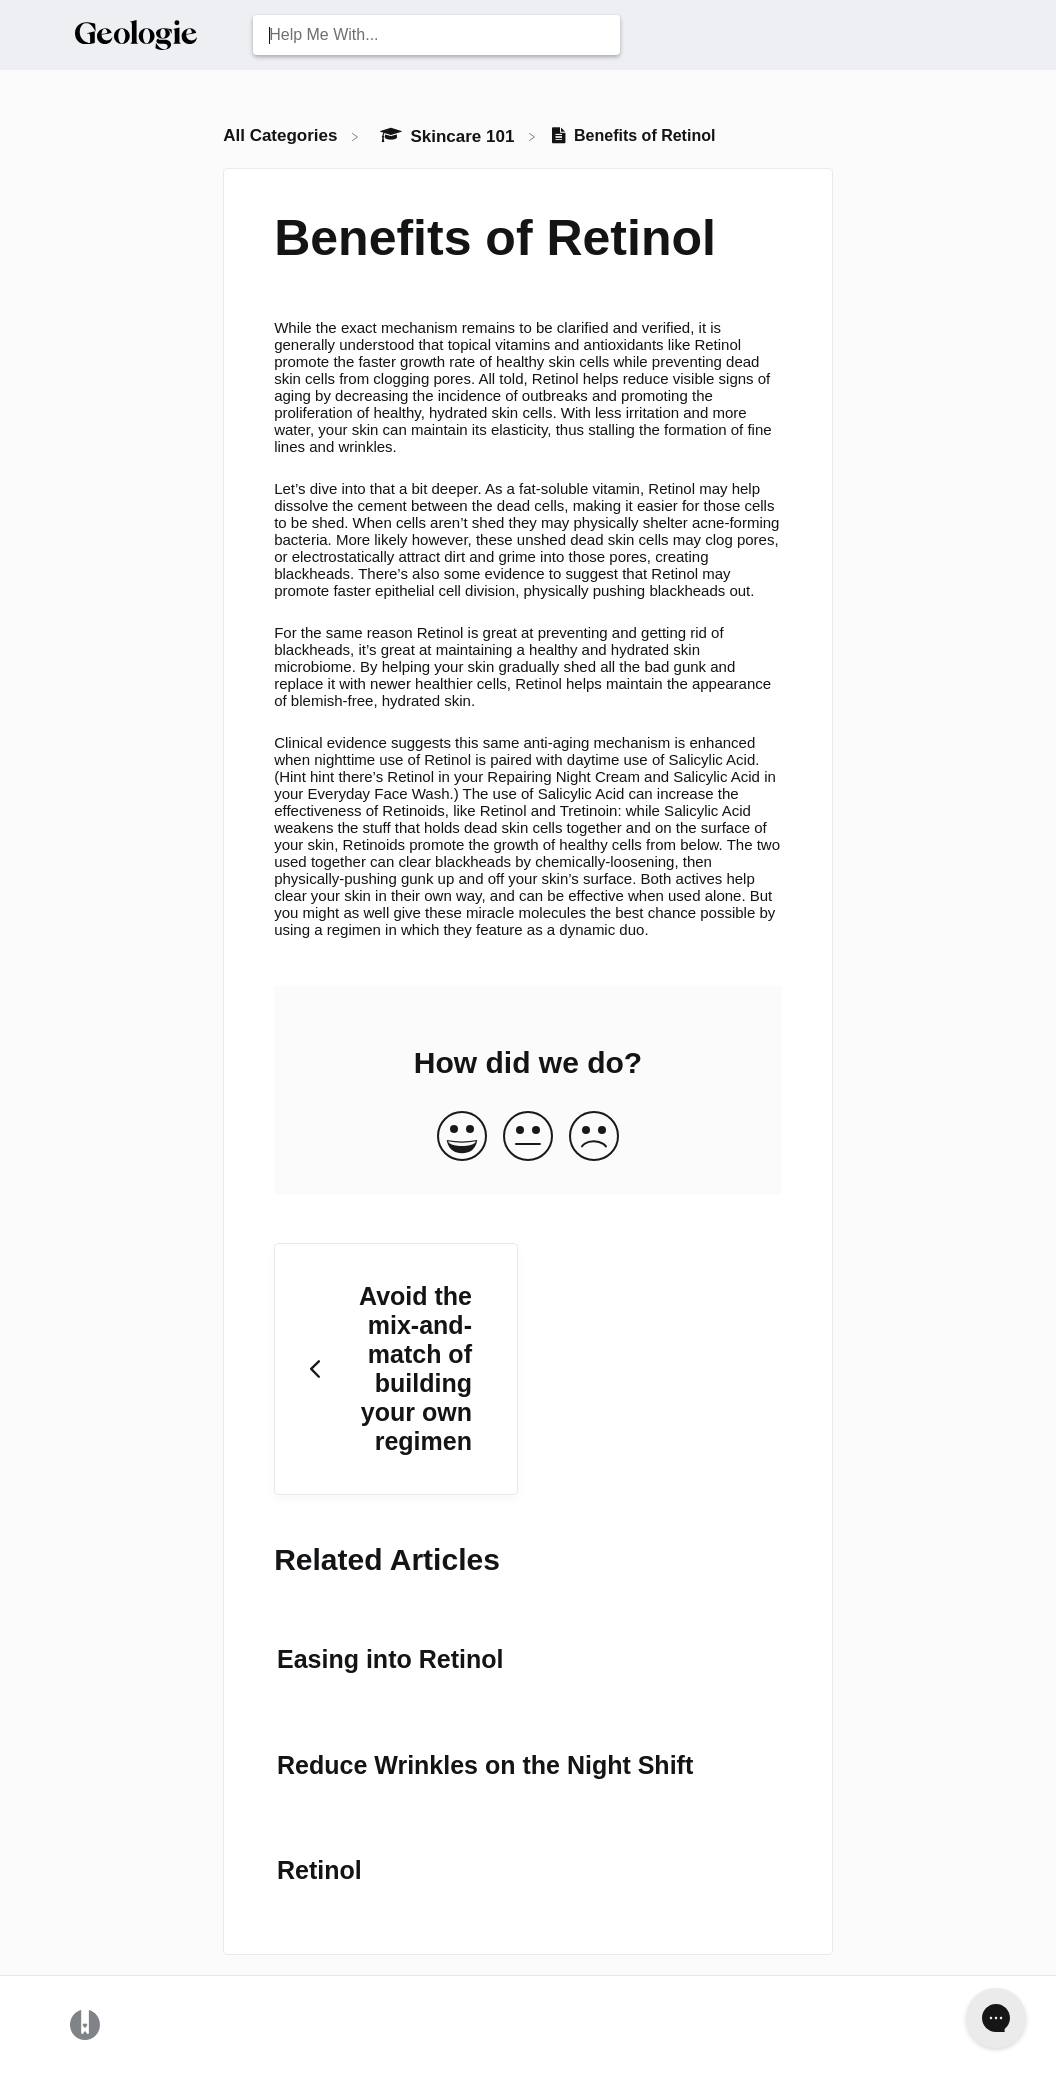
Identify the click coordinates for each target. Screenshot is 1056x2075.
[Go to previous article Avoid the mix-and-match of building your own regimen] (396, 1369)
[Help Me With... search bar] (436, 35)
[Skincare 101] (448, 135)
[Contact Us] (981, 34)
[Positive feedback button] (462, 1137)
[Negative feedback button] (594, 1137)
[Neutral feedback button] (528, 1137)
